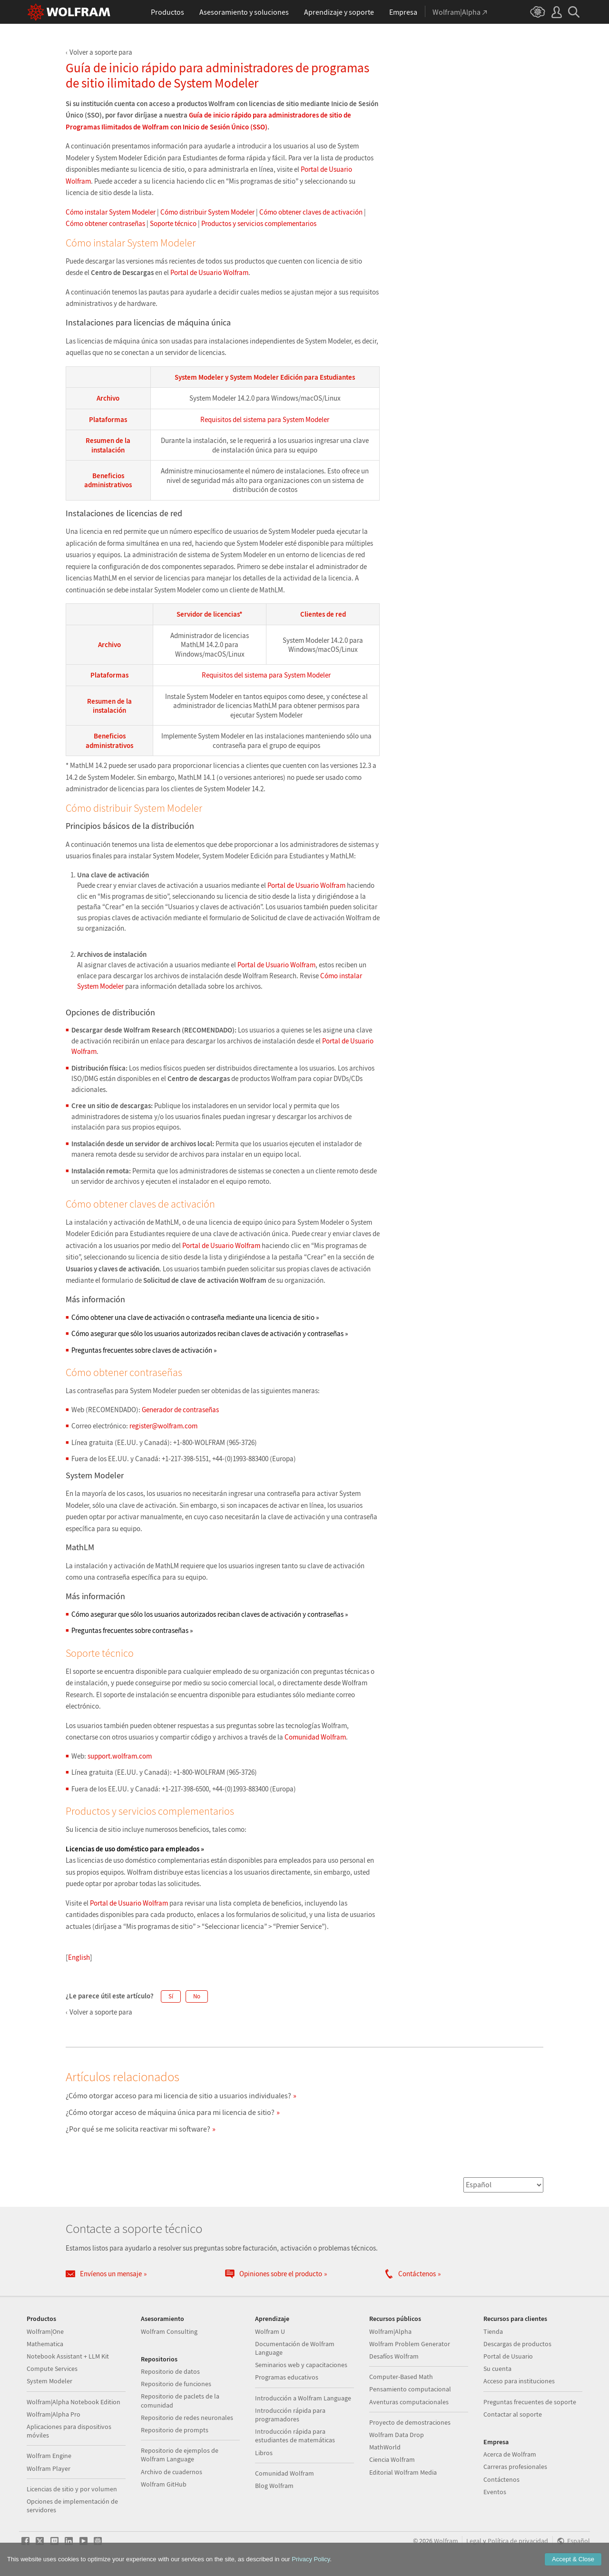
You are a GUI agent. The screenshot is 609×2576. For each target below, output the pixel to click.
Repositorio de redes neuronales (187, 2417)
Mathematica (45, 2344)
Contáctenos (501, 2479)
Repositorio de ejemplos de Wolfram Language (179, 2454)
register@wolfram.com (163, 1425)
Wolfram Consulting (169, 2331)
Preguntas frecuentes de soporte (529, 2402)
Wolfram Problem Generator (409, 2344)
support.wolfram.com (120, 1755)
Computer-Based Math (401, 2376)
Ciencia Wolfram (392, 2459)
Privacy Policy (311, 2559)
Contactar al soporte (512, 2414)
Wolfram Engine (49, 2455)
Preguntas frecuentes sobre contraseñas (132, 1630)
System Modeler (49, 2381)
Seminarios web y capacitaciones (301, 2364)
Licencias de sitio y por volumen (72, 2489)
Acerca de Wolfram (509, 2454)
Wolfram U (270, 2331)
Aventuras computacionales (409, 2402)
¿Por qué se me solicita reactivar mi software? (138, 2129)
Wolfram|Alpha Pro (53, 2414)
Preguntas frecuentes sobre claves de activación (143, 1350)
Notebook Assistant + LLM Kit (68, 2356)
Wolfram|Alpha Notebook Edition (73, 2402)
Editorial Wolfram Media (403, 2472)
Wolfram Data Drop (396, 2434)
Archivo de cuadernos (171, 2472)
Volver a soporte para (100, 52)
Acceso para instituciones (519, 2381)
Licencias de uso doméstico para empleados (135, 1848)
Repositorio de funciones (176, 2383)
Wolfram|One (45, 2331)
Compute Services (52, 2368)
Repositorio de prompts (174, 2430)
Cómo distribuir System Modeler (207, 211)
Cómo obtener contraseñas (105, 223)
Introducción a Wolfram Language (303, 2398)
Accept (573, 2559)
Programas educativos (286, 2377)
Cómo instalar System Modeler (111, 211)
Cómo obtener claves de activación (311, 211)
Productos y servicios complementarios (258, 223)
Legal (473, 2541)
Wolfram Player (48, 2468)
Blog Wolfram (274, 2485)
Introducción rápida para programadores (290, 2414)
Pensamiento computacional (410, 2389)
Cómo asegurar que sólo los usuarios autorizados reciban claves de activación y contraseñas (209, 1333)
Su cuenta (497, 2368)
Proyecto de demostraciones (410, 2422)
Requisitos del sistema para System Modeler (264, 419)
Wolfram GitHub (164, 2484)
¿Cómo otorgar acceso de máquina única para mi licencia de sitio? (170, 2112)
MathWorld (385, 2447)
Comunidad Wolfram (315, 1736)
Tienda (493, 2331)
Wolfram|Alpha (390, 2331)
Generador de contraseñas (180, 1409)
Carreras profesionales (515, 2466)
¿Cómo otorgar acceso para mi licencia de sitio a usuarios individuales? (178, 2095)
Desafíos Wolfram (394, 2356)
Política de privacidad (518, 2541)
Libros (264, 2452)
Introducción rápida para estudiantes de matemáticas (295, 2435)
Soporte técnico (173, 223)
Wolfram (446, 2541)
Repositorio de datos (170, 2371)
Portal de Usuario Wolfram (209, 272)
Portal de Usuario (508, 2356)
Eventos (494, 2492)
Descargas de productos (517, 2344)
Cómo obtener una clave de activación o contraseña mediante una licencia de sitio (195, 1317)
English (79, 1957)
